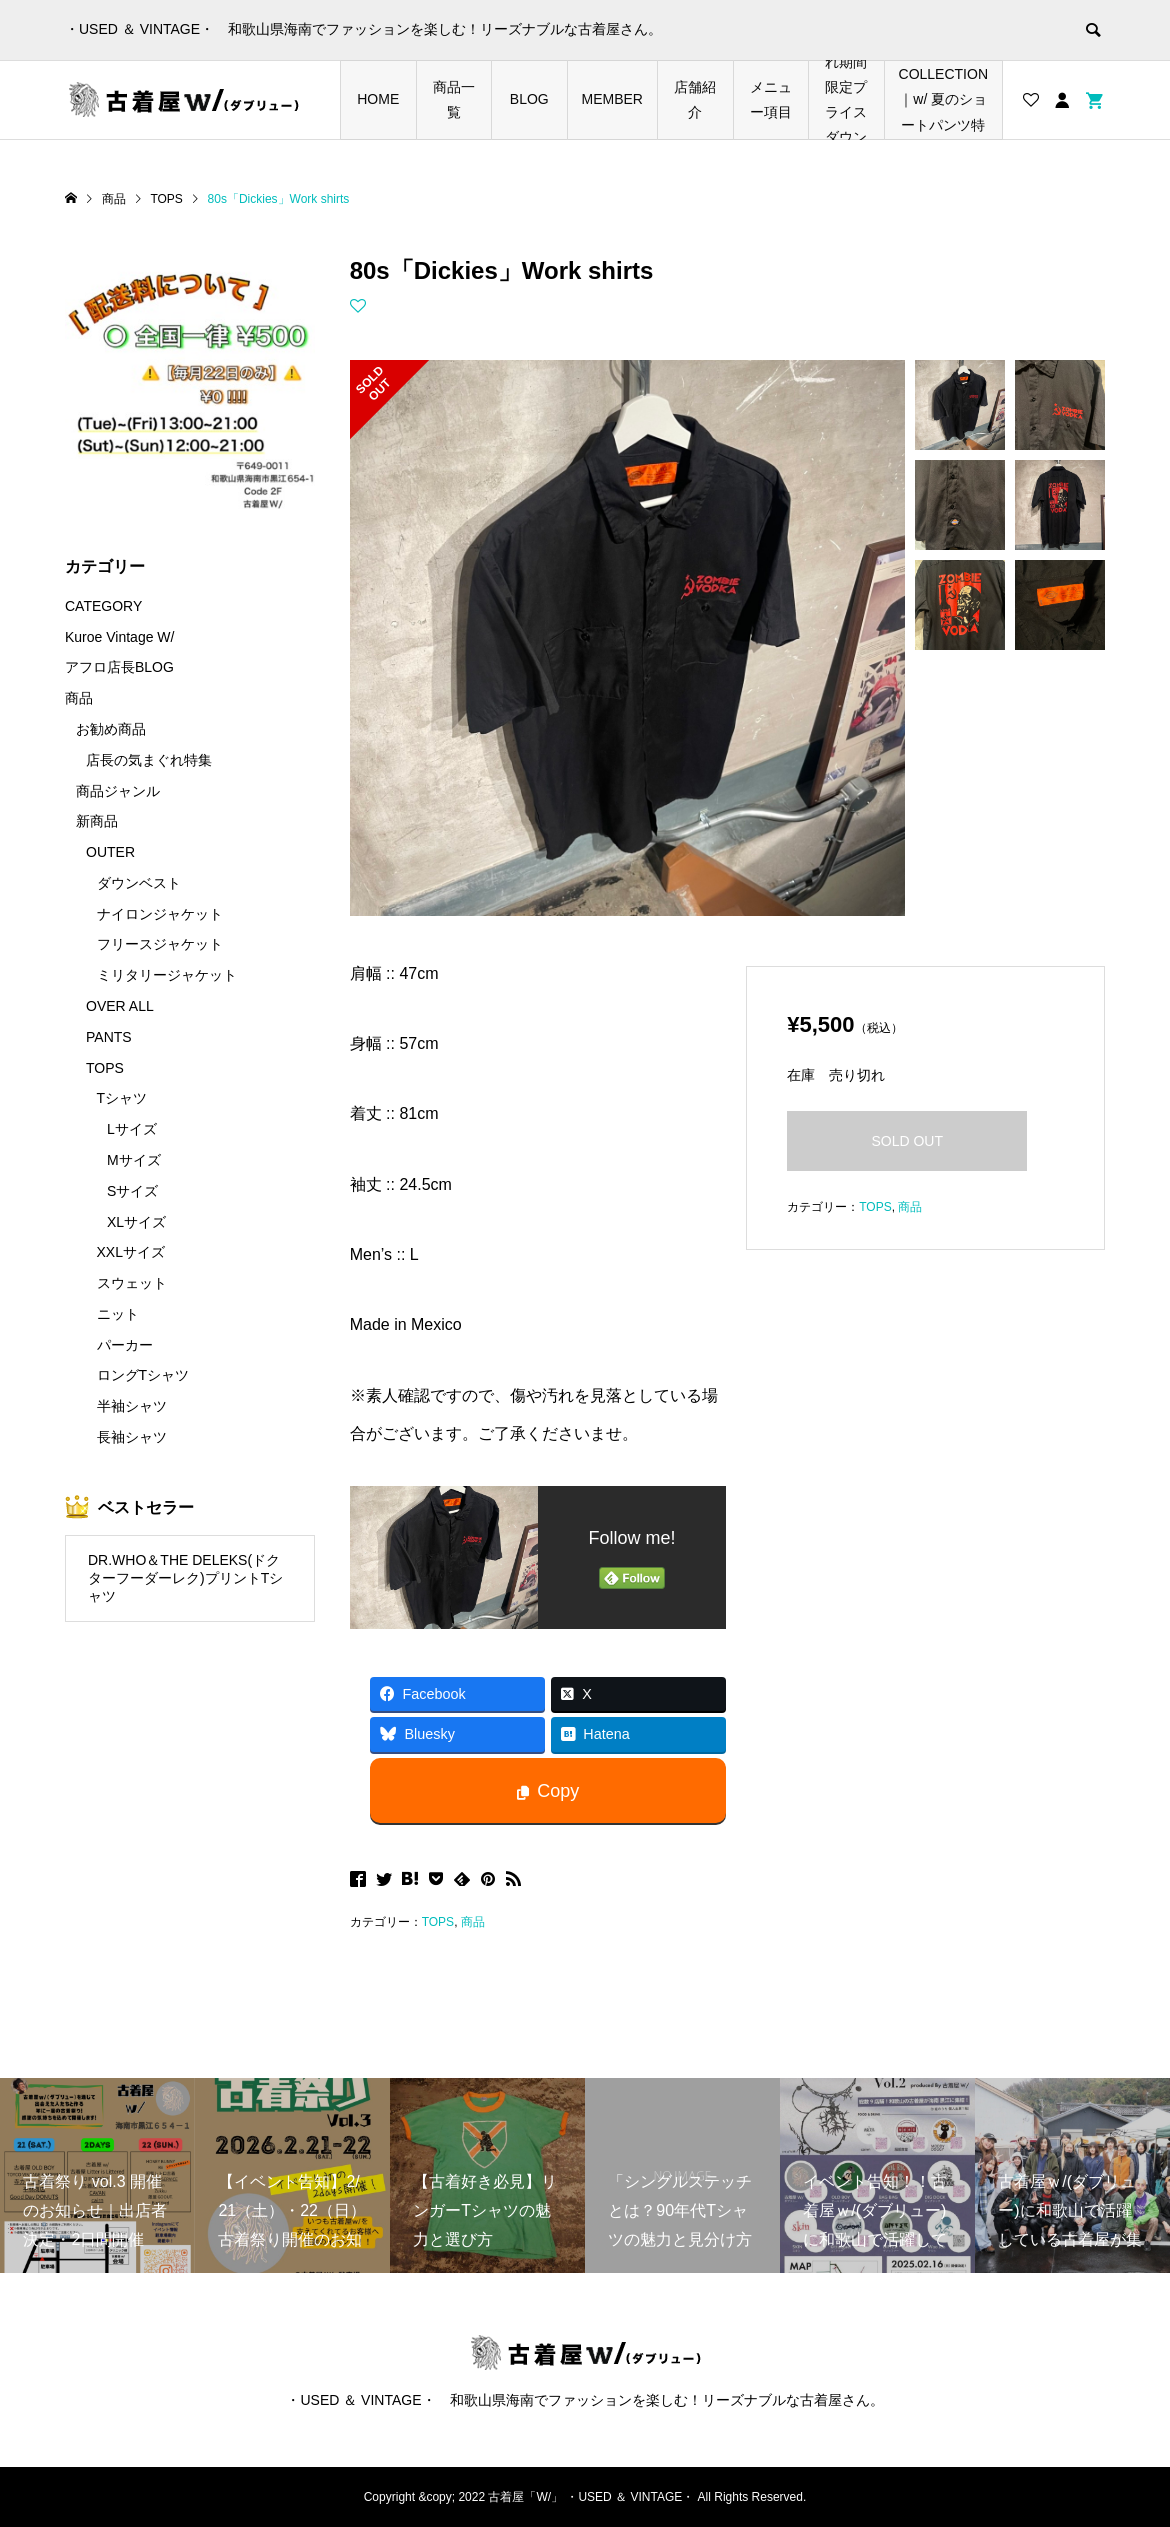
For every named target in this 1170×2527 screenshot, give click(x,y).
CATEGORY (103, 606)
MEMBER (612, 99)
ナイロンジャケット (160, 914)
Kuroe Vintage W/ (119, 637)
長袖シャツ (132, 1437)
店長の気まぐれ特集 (149, 760)
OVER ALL (120, 1006)
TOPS (438, 1922)
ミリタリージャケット (167, 975)
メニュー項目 (771, 99)
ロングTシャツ (143, 1375)
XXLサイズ (131, 1252)
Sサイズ (132, 1191)
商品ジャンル (118, 791)
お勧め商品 (111, 729)
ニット (118, 1314)
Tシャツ (122, 1098)
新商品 (97, 821)
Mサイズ (134, 1160)
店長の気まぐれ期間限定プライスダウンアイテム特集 (846, 100)
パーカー (125, 1345)
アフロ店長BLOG (119, 667)
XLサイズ (136, 1222)
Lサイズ (132, 1129)
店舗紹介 (695, 99)
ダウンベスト (139, 883)
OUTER (110, 852)
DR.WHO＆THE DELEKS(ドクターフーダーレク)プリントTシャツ (185, 1578)
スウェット (132, 1283)
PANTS (109, 1037)
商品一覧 (454, 99)
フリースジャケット (160, 944)
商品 (473, 1922)
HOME (378, 99)
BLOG (529, 99)
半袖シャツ (132, 1406)
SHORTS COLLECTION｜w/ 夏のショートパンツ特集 (943, 100)
